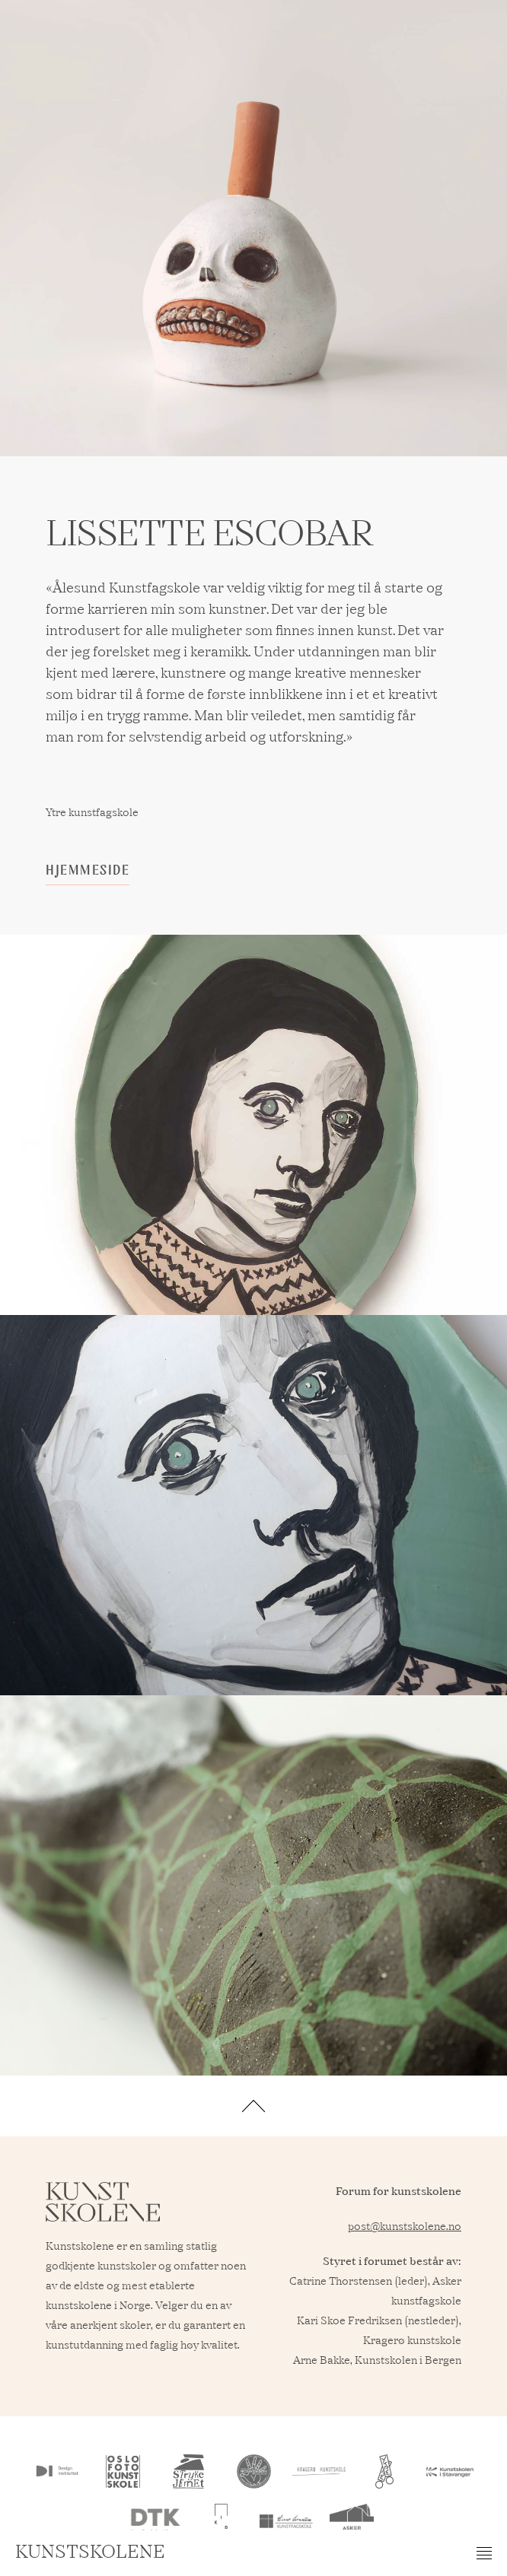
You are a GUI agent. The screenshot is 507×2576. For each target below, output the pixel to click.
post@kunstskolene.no (404, 2227)
